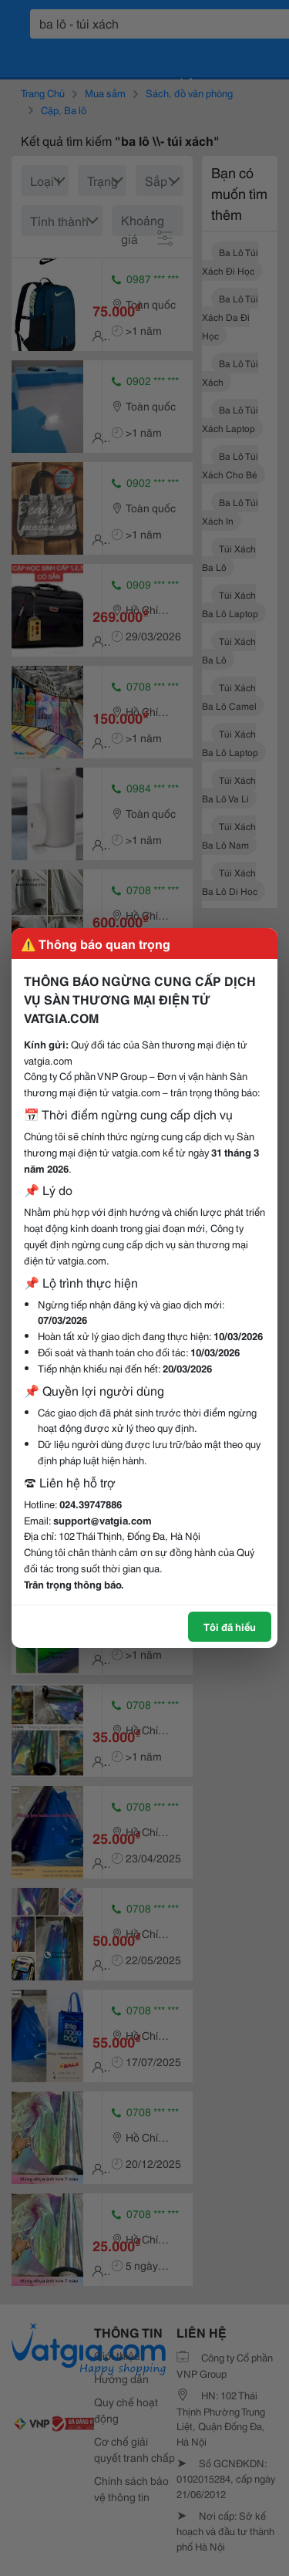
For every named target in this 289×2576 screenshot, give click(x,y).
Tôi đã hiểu (229, 1626)
